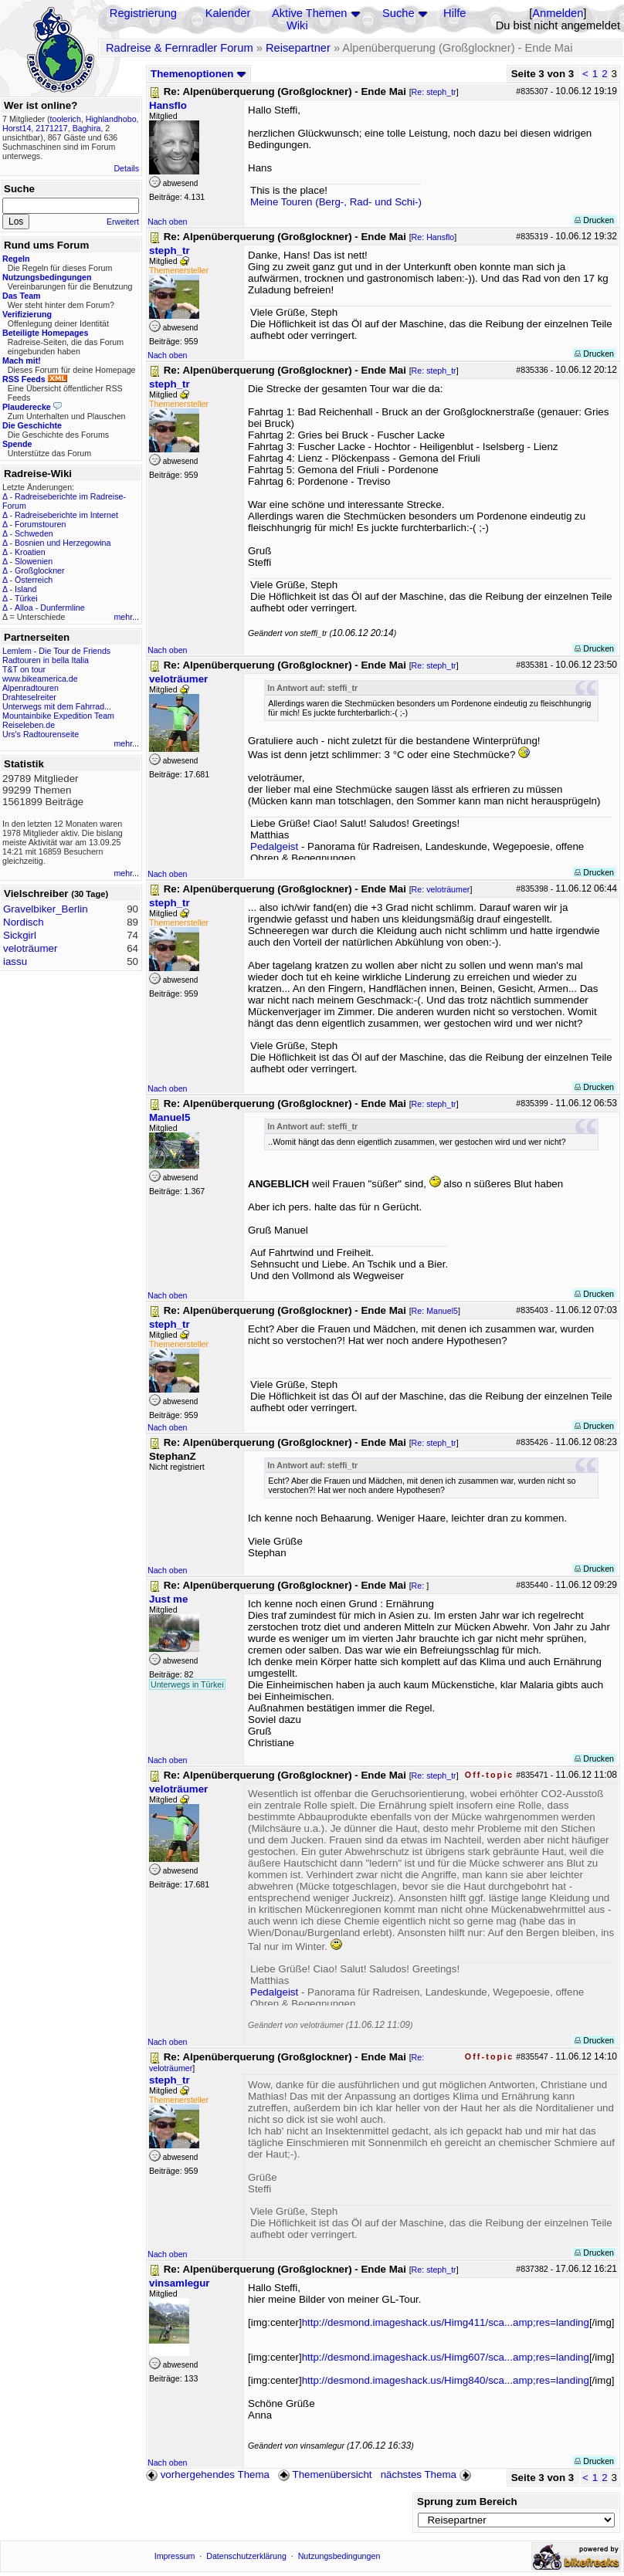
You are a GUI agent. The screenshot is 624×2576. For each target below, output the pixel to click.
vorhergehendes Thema (208, 2474)
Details (126, 168)
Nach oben (168, 221)
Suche (398, 13)
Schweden (34, 533)
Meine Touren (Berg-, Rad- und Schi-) (336, 202)
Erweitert (123, 221)
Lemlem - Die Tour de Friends (56, 650)
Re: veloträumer (441, 889)
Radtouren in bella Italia (45, 660)
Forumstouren (40, 524)
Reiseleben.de (28, 724)
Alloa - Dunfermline (50, 607)
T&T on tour (24, 669)
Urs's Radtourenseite (40, 734)
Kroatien (30, 552)
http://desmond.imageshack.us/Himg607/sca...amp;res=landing (445, 2357)
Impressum (174, 2556)
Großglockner (40, 570)
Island (25, 589)
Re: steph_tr (434, 91)
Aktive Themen (309, 13)
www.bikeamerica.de (40, 678)
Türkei (26, 598)
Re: (419, 1585)
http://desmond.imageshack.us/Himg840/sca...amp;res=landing (445, 2380)
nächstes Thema (427, 2474)
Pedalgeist (274, 846)
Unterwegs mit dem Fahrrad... (56, 706)
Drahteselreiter (29, 697)
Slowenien (34, 561)
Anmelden (557, 13)
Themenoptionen (198, 74)
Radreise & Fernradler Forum (179, 48)
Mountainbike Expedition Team (58, 715)
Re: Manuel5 (435, 1310)
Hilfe (454, 13)
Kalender (228, 13)
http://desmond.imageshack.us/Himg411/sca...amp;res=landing (445, 2322)
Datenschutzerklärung (246, 2556)
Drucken (594, 220)
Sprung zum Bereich (467, 2501)
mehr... (126, 616)
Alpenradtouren (30, 687)
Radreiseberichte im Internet (66, 515)
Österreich (34, 579)
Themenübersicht (324, 2474)
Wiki (297, 25)
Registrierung (143, 13)
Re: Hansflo (433, 237)
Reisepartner (298, 48)
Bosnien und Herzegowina (62, 542)
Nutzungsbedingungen (339, 2556)
